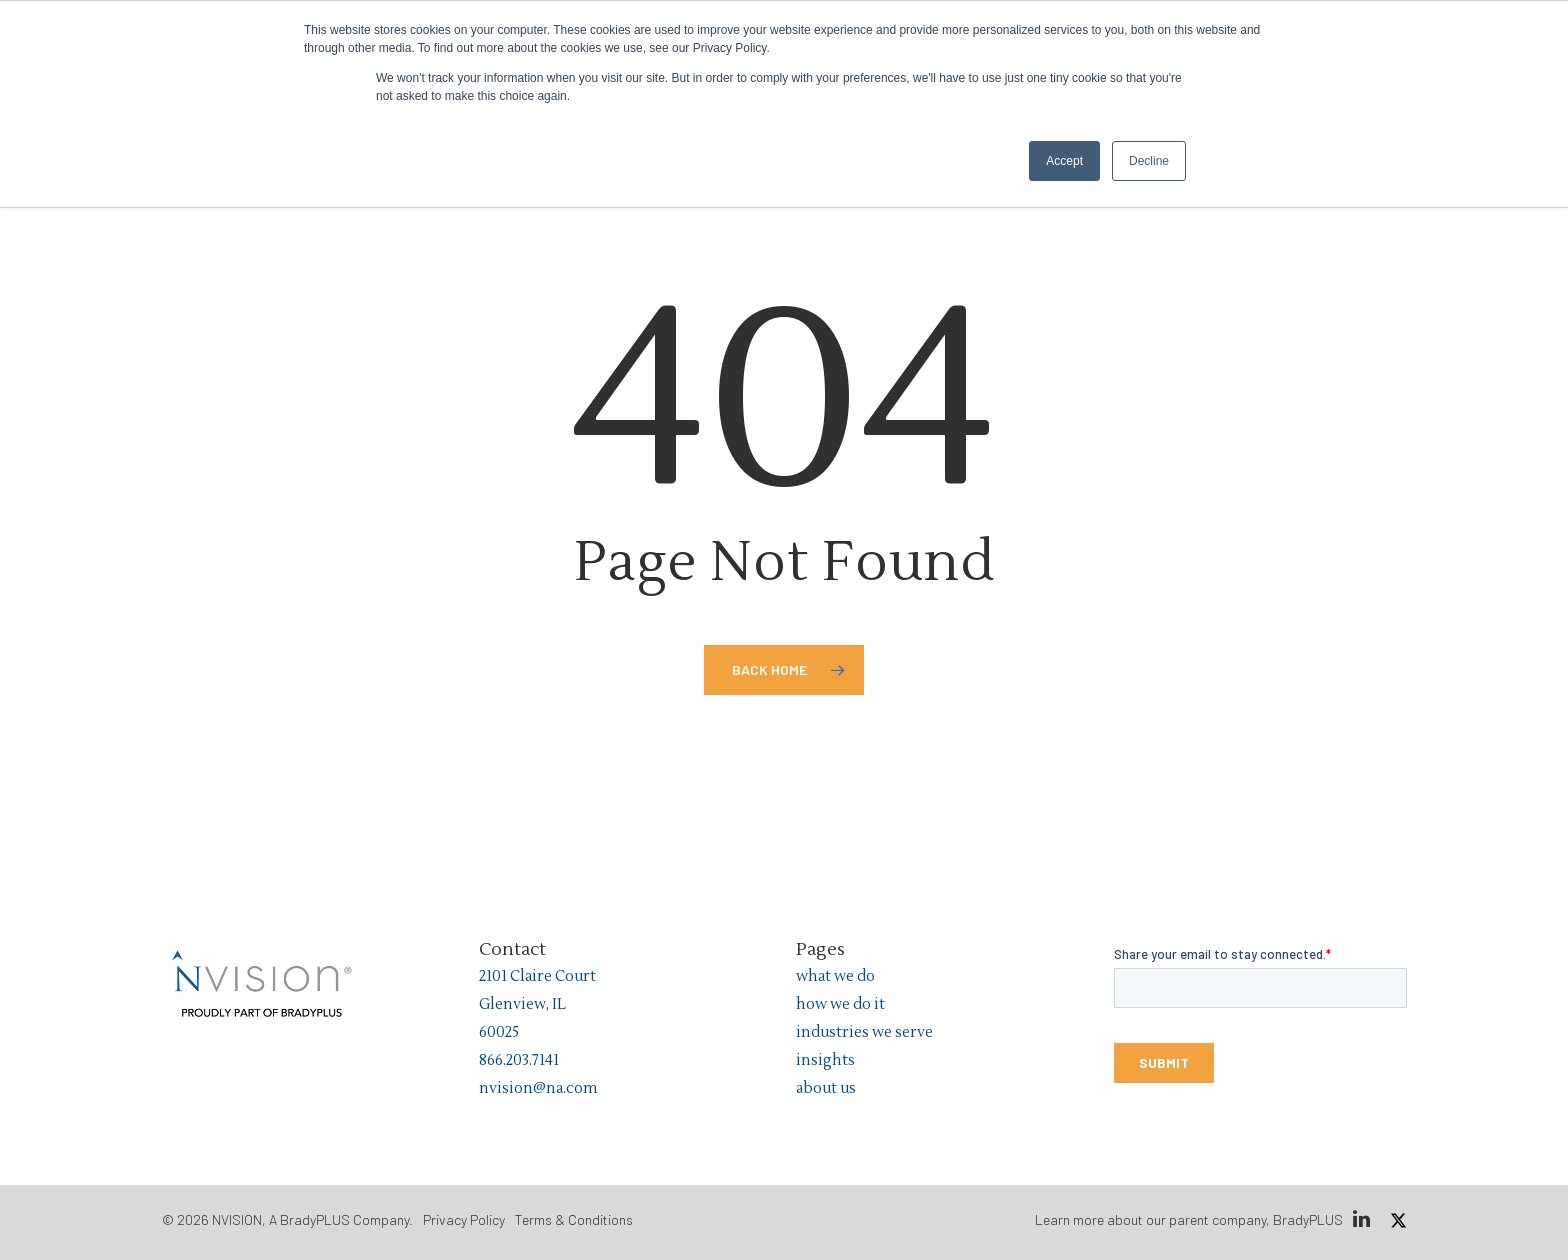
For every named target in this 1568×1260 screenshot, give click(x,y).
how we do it (840, 1004)
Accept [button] (1064, 161)
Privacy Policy (464, 1219)
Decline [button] (1149, 161)
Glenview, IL (522, 1004)
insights (825, 1060)
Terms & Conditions (574, 1219)
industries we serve (864, 1032)
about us (826, 1088)
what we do (835, 976)
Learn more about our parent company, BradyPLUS (1189, 1219)
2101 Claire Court (537, 976)
